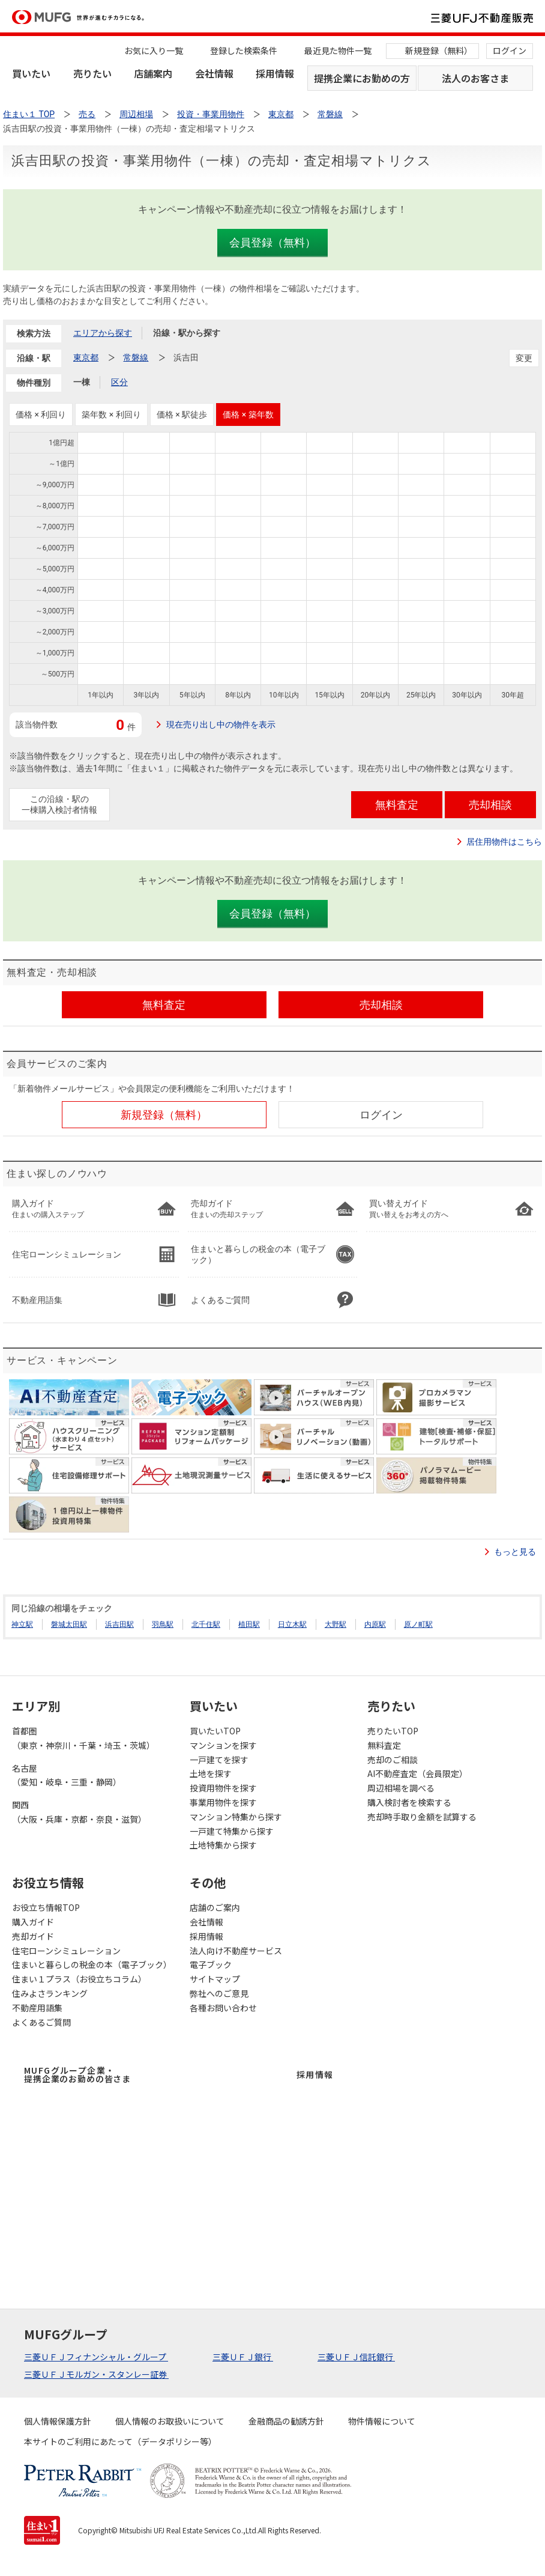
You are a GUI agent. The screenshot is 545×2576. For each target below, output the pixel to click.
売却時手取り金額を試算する (422, 1817)
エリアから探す (102, 333)
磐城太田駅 (69, 1624)
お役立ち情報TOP (46, 1907)
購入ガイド (33, 1922)
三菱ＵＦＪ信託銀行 (356, 2357)
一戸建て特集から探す (232, 1831)
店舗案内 (153, 73)
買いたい (31, 73)
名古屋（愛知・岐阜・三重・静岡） (66, 1775)
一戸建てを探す (219, 1760)
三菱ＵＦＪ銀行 (242, 2357)
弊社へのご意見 (219, 1993)
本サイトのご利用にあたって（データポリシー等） (120, 2441)
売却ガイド (33, 1936)
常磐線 (135, 357)
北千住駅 (205, 1624)
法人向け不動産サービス (236, 1951)
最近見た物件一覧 (338, 50)
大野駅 (335, 1624)
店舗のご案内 (215, 1907)
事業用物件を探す (223, 1802)
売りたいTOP (392, 1731)
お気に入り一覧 (153, 50)
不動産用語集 (37, 2008)
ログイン (509, 50)
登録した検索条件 (243, 50)
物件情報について (381, 2421)
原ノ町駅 (418, 1624)
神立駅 (22, 1624)
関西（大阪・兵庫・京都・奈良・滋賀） (79, 1812)
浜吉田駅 (119, 1624)
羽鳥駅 (162, 1624)
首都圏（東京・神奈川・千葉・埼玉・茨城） (83, 1738)
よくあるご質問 (41, 2022)
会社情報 (214, 73)
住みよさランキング (50, 1993)
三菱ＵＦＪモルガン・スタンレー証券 (96, 2374)
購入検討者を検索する (409, 1802)
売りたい (92, 73)
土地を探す (211, 1773)
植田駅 (249, 1624)
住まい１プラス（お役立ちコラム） (79, 1979)
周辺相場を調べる (401, 1788)
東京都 (85, 357)
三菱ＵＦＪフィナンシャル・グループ (96, 2357)
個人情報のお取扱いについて (169, 2421)
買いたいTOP (215, 1731)
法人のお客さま (475, 78)
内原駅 (375, 1624)
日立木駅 (292, 1624)
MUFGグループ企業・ (77, 2074)
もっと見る (515, 1552)
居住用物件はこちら (504, 841)
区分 (119, 382)
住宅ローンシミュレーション (66, 1951)
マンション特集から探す (236, 1817)
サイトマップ (215, 1979)
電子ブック (211, 1964)
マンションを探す (223, 1745)
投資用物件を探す (223, 1788)
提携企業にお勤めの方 (362, 78)
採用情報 (275, 73)
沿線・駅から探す (186, 333)
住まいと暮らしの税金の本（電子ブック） (92, 1964)
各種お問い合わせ (223, 2008)
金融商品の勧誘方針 (286, 2421)
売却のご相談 (392, 1760)
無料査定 (384, 1745)
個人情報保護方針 (57, 2421)
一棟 (81, 382)
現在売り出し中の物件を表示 (221, 724)
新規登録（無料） (438, 50)
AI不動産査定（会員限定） (417, 1773)
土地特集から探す (223, 1845)
